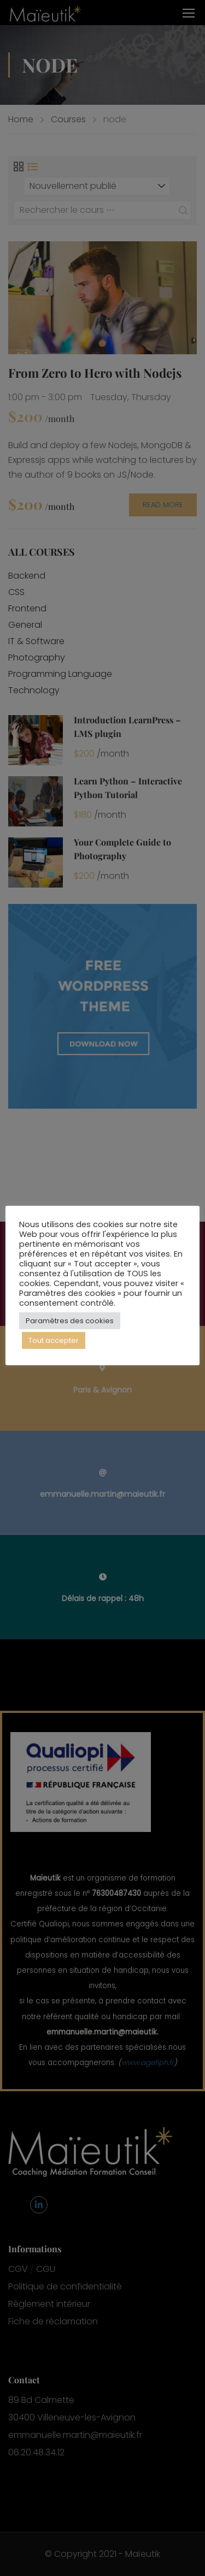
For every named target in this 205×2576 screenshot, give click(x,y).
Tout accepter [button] (53, 1340)
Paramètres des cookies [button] (70, 1321)
